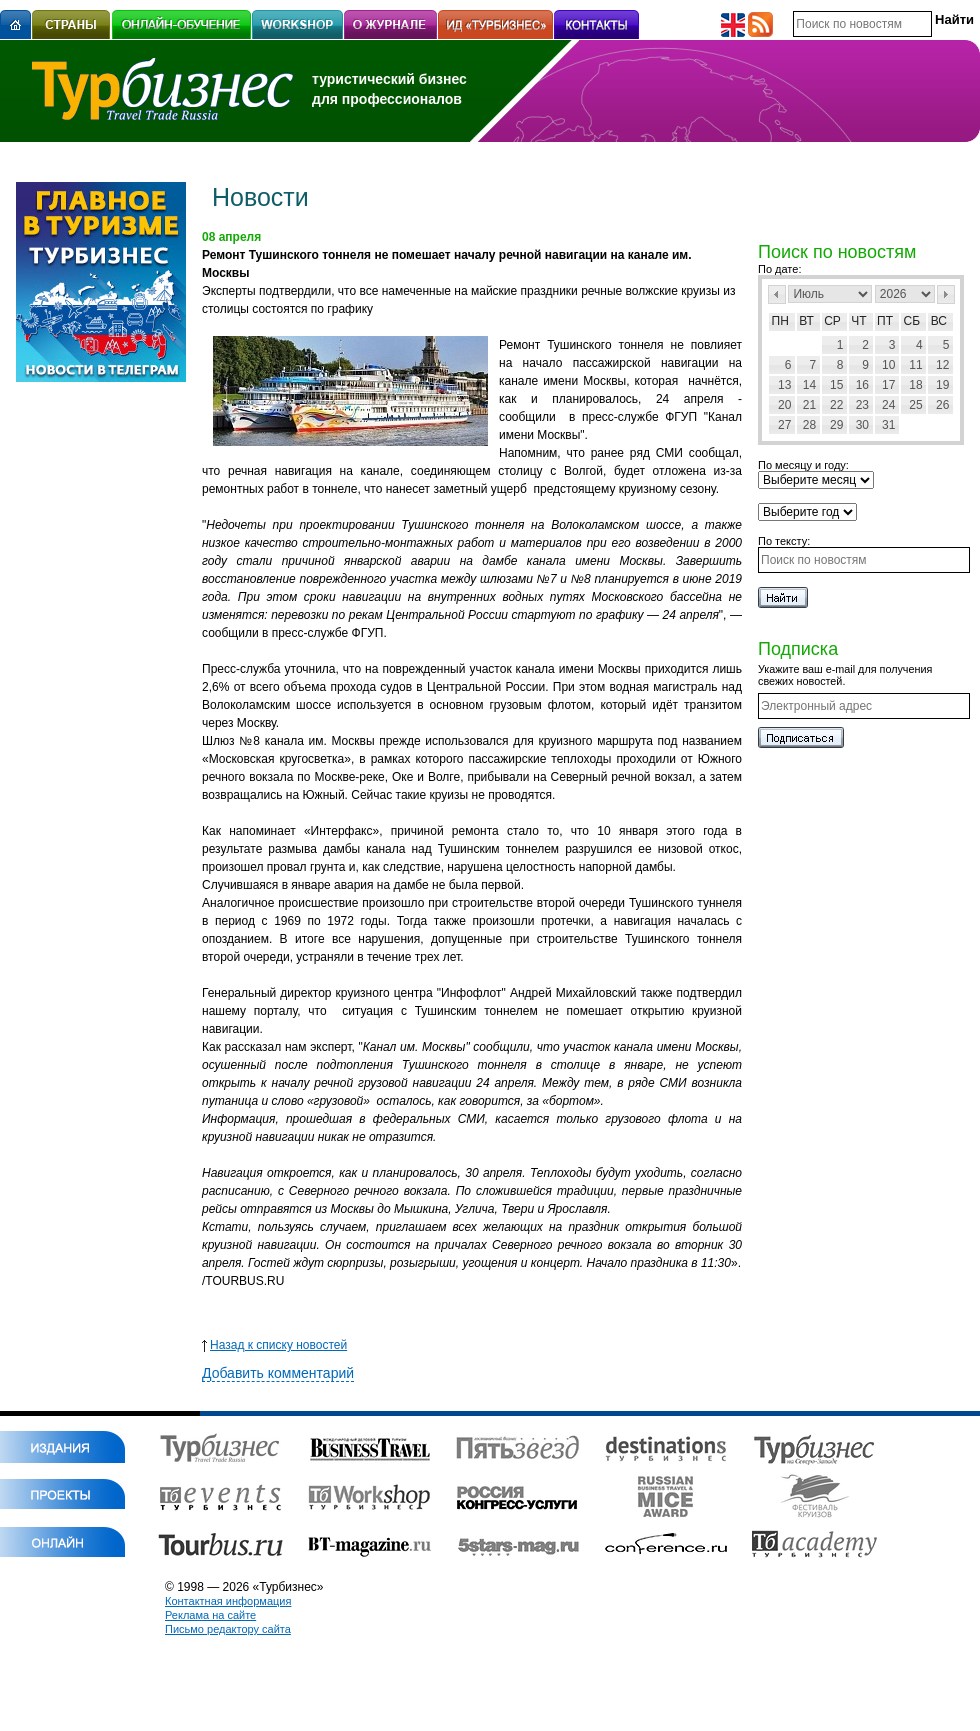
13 (784, 385)
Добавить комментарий (278, 1373)
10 (888, 365)
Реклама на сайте (210, 1615)
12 (942, 365)
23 (862, 405)
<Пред (777, 294)
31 (888, 425)
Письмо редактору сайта (228, 1629)
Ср (832, 321)
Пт (885, 321)
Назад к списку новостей (274, 1345)
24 (888, 405)
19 (942, 385)
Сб (912, 321)
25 (915, 405)
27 (784, 425)
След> (946, 294)
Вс (939, 321)
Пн (780, 321)
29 (836, 425)
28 (809, 425)
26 (942, 405)
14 (809, 385)
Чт (858, 321)
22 (836, 405)
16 (862, 385)
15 (836, 385)
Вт (806, 321)
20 (784, 405)
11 (915, 365)
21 (809, 405)
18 (915, 385)
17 (888, 385)
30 (862, 425)
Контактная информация (228, 1601)
